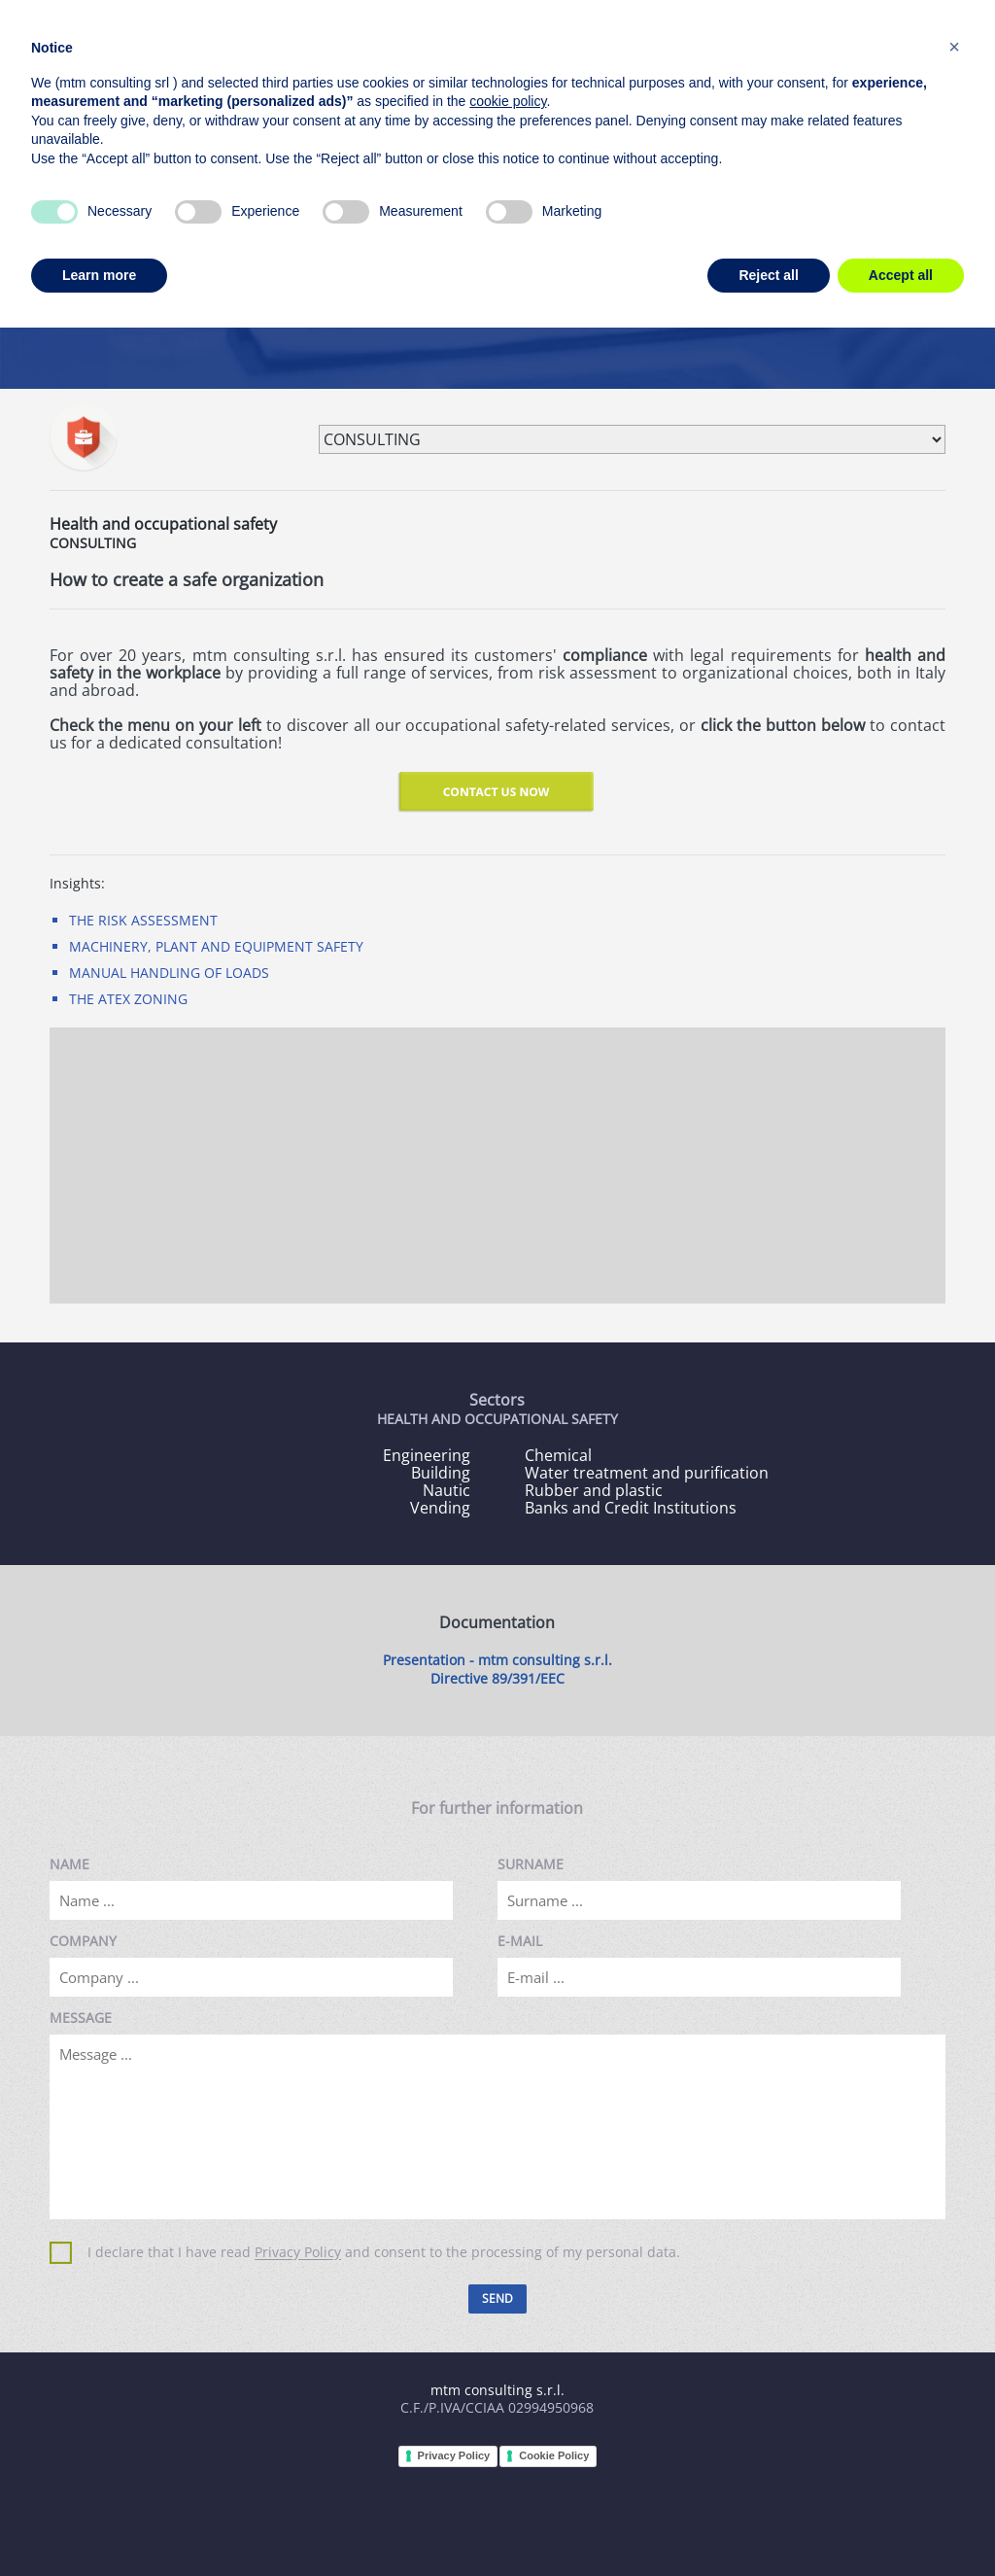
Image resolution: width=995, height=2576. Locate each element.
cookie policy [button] (507, 101)
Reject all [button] (768, 275)
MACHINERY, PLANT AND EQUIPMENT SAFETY (216, 946)
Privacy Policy (454, 2455)
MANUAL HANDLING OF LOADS (169, 972)
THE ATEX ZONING (128, 999)
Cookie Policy (554, 2455)
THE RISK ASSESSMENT (143, 920)
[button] (954, 46)
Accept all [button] (901, 275)
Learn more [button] (99, 275)
